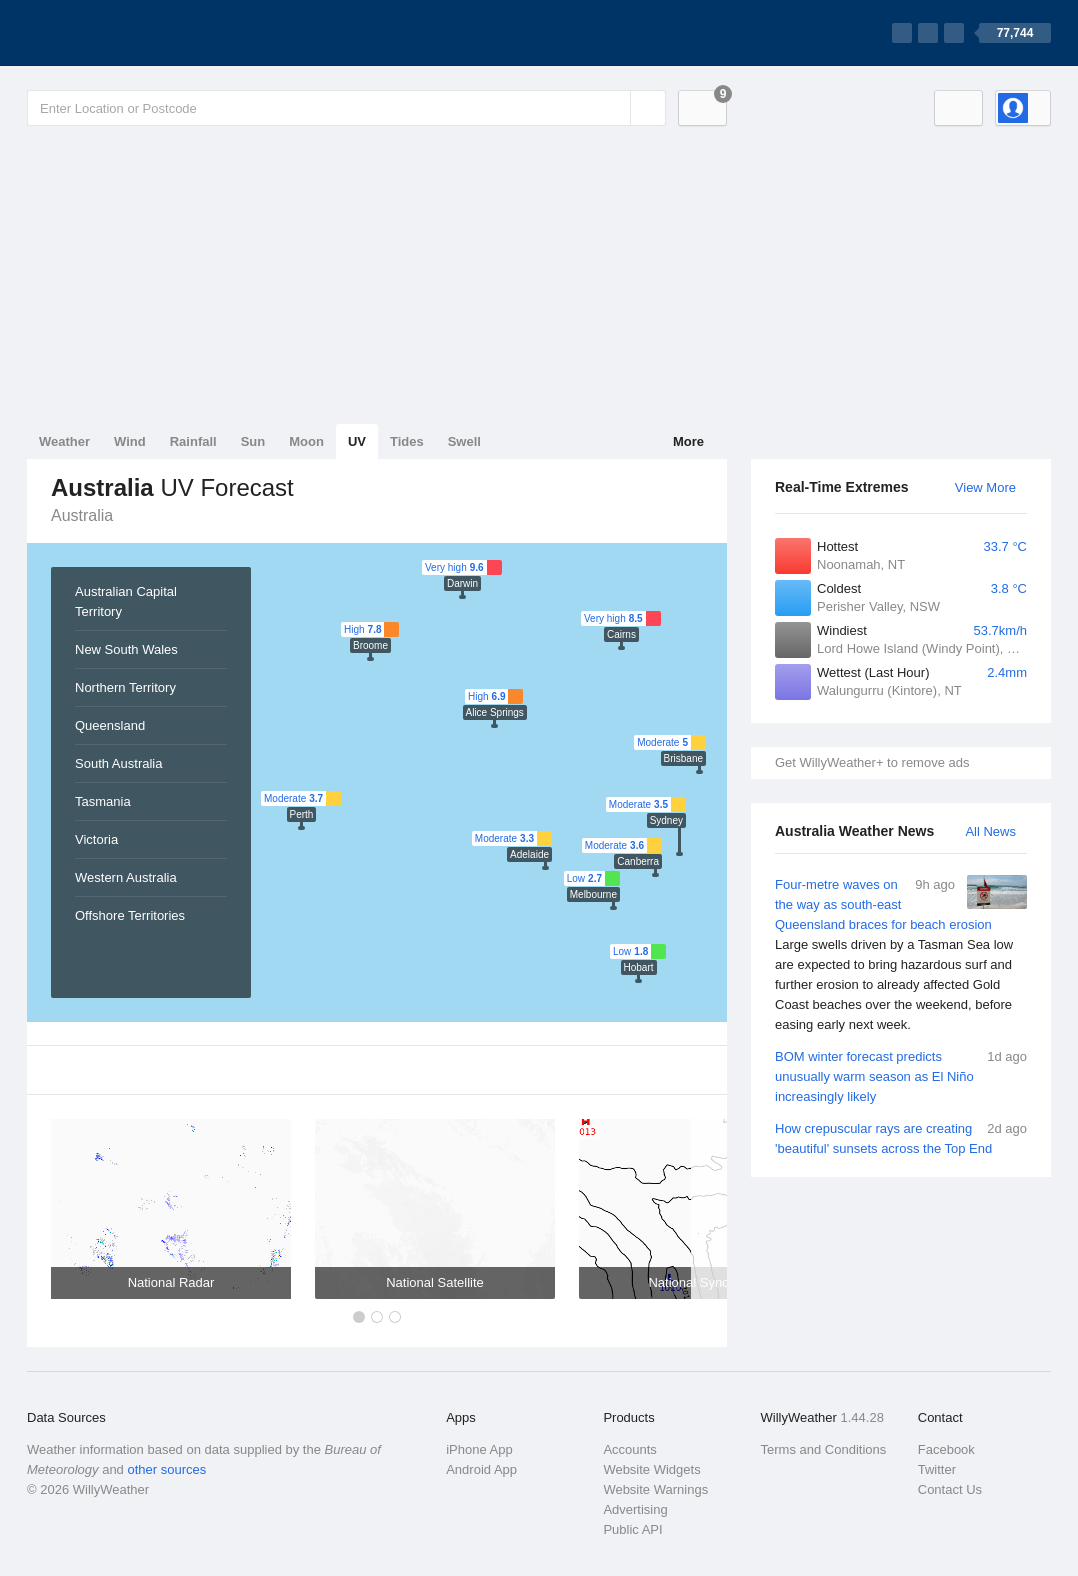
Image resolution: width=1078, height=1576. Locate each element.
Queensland (110, 725)
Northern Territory (125, 687)
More (688, 441)
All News (990, 831)
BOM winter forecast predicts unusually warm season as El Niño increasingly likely (901, 1075)
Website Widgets (651, 1469)
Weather (64, 441)
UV (357, 441)
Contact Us (950, 1489)
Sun (253, 441)
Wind (130, 441)
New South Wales (126, 649)
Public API (632, 1529)
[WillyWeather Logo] (121, 33)
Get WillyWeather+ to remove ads (872, 762)
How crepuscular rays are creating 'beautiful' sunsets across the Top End (901, 1137)
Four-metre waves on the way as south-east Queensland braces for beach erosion (901, 955)
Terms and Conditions (824, 1449)
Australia (82, 515)
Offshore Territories (130, 915)
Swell (464, 441)
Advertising (635, 1509)
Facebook (946, 1449)
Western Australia (126, 877)
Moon (306, 441)
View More (985, 487)
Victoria (96, 839)
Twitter (937, 1469)
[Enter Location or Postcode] (346, 108)
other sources (166, 1469)
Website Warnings (655, 1489)
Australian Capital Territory (126, 601)
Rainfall (193, 441)
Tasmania (103, 801)
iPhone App (479, 1449)
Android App (481, 1469)
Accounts (629, 1449)
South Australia (118, 763)
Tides (407, 441)
